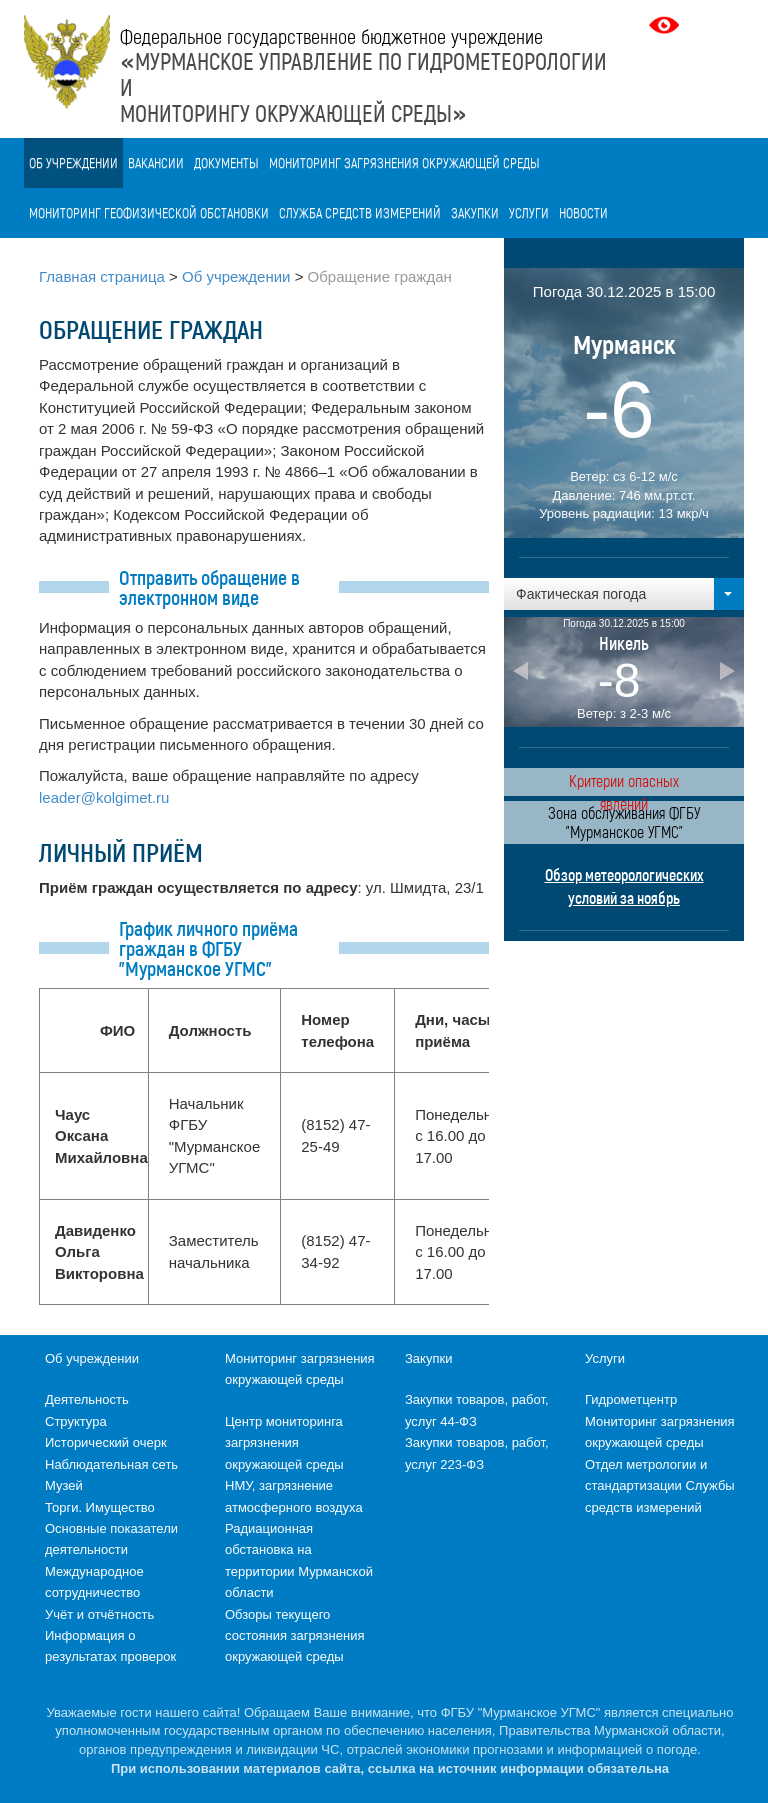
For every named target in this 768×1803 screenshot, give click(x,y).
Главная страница (102, 276)
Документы (226, 162)
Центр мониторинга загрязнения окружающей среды (284, 1443)
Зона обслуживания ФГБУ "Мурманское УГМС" (624, 822)
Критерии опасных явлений (624, 783)
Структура (76, 1421)
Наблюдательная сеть (111, 1464)
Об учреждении (73, 162)
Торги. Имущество (100, 1507)
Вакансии (156, 162)
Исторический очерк (106, 1442)
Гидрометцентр (631, 1399)
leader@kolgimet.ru (104, 797)
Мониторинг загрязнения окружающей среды (404, 162)
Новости (583, 212)
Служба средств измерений (360, 212)
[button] (624, 594)
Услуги (529, 212)
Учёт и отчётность (99, 1614)
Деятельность (87, 1399)
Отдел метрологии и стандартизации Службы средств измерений (660, 1486)
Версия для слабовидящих (666, 25)
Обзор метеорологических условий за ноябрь (624, 886)
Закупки (475, 212)
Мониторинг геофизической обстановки (149, 212)
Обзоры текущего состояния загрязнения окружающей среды (294, 1636)
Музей (64, 1485)
